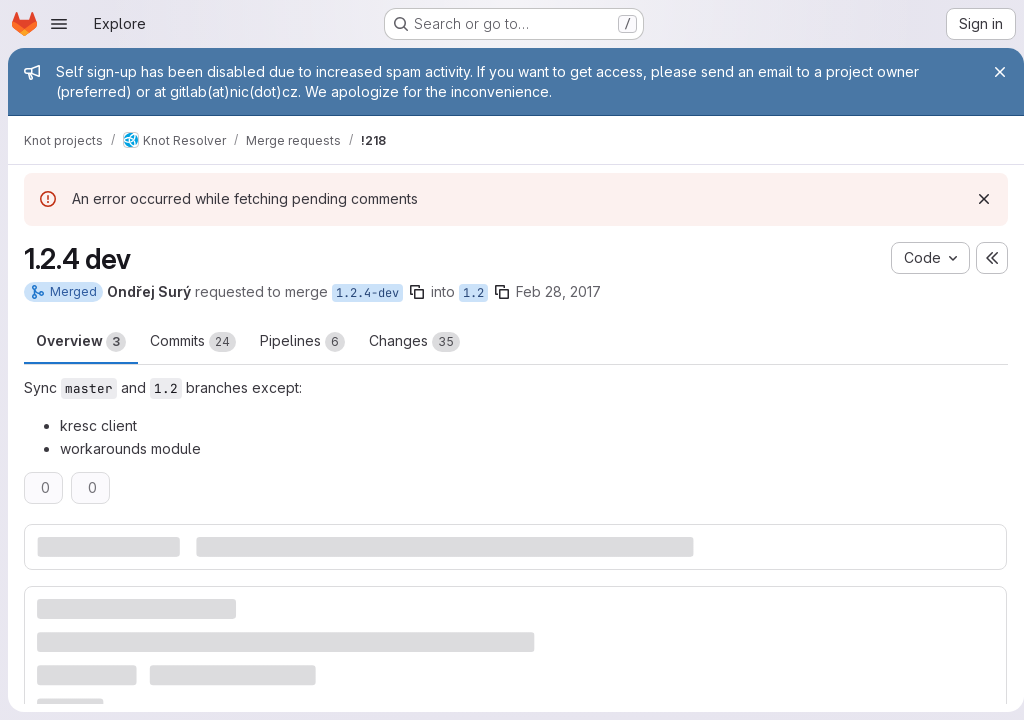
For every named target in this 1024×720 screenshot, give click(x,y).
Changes (414, 342)
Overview (81, 342)
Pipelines (302, 342)
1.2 (473, 293)
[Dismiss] (976, 199)
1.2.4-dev (367, 293)
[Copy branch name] (417, 292)
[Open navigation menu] (59, 24)
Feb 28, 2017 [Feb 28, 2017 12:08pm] (558, 291)
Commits (193, 342)
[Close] (992, 72)
